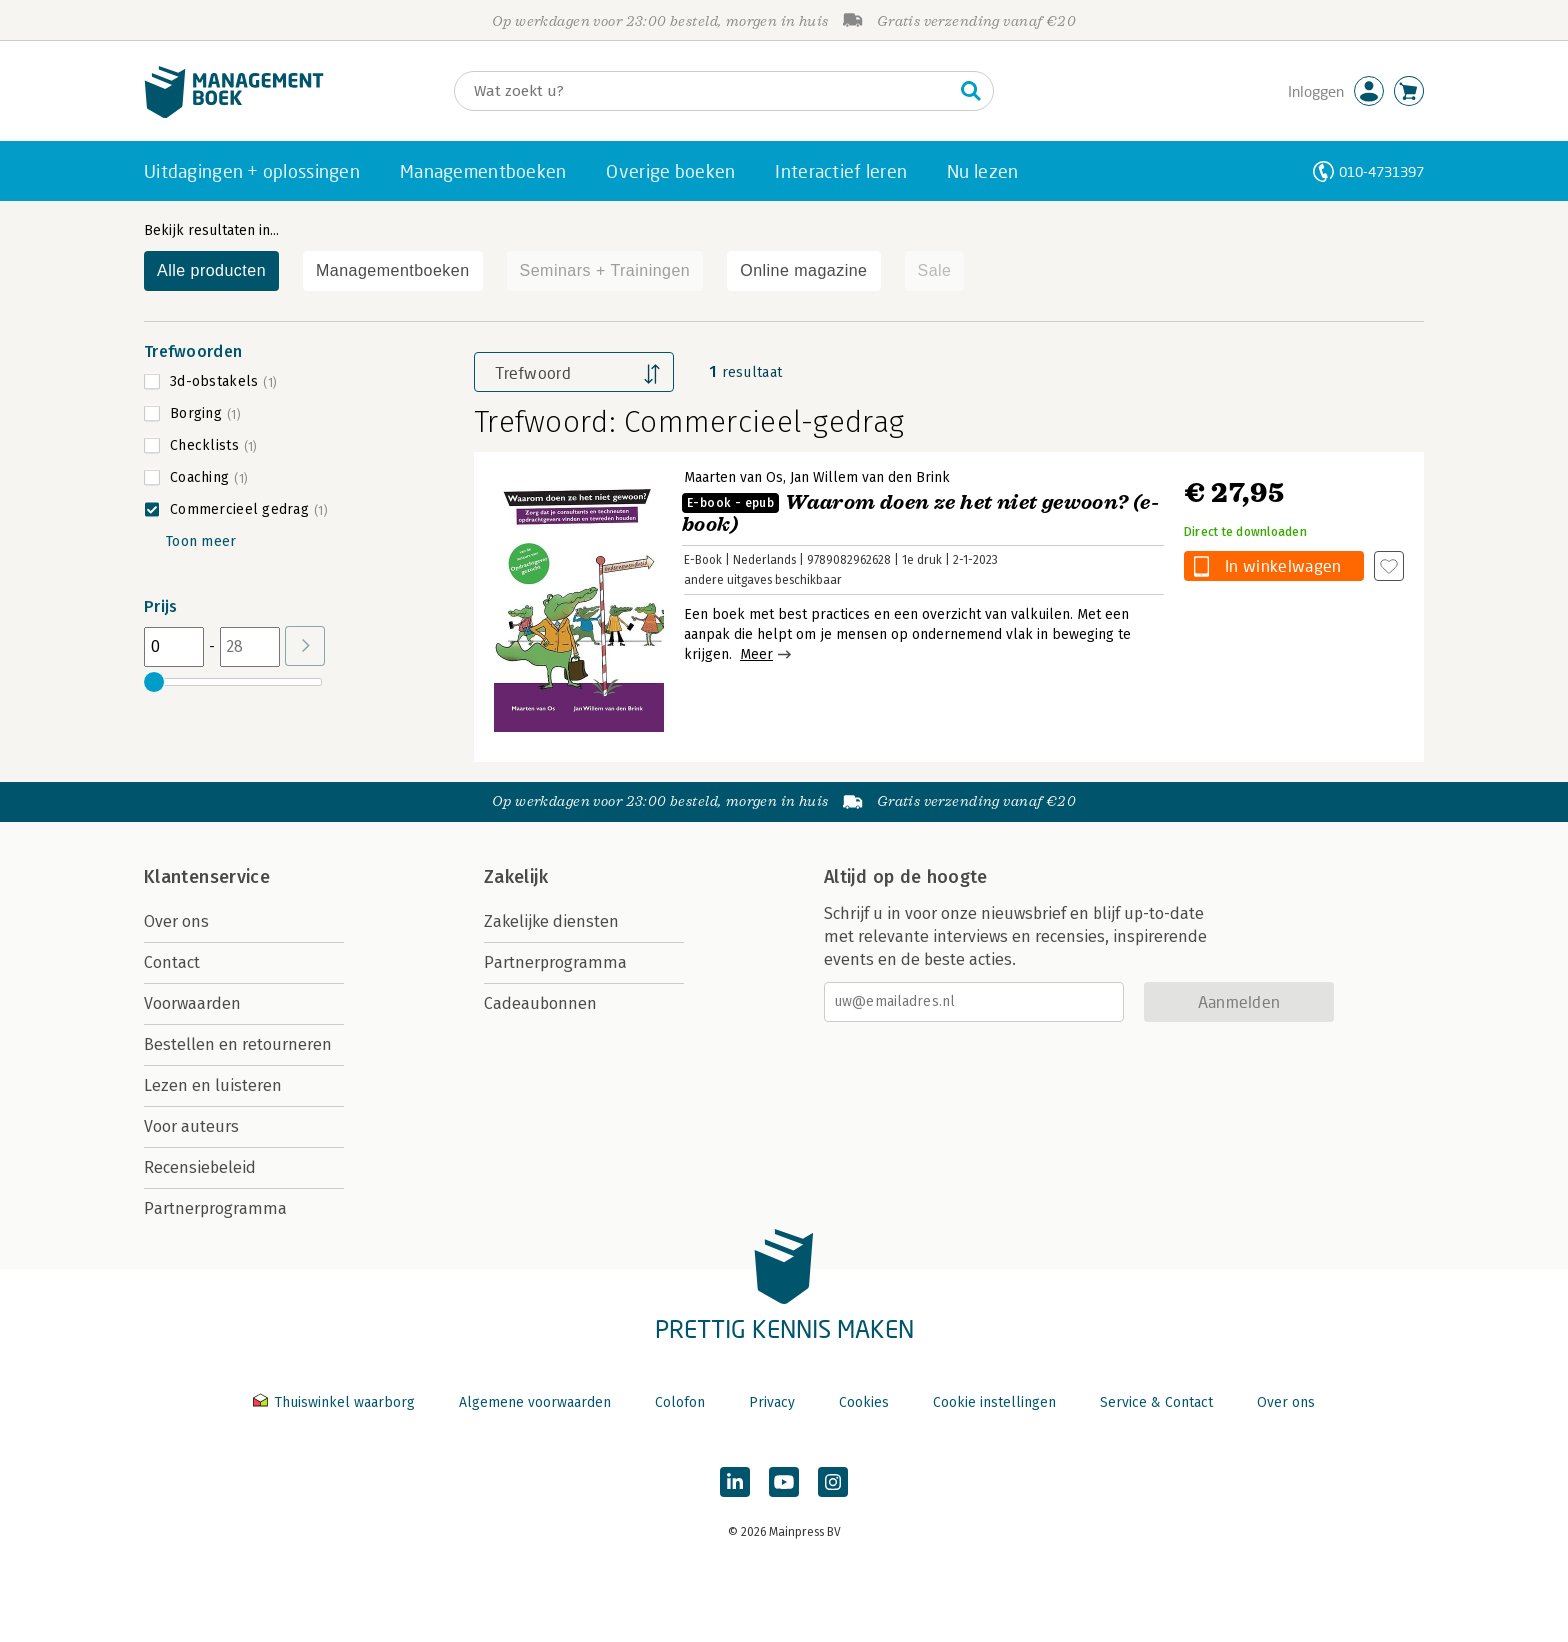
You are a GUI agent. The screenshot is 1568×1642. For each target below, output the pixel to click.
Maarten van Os (733, 477)
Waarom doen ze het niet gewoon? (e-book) (920, 513)
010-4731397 (1381, 171)
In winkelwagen (1283, 565)
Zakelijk (516, 877)
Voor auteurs (191, 1126)
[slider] (154, 682)
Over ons (176, 921)
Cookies (864, 1402)
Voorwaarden (192, 1003)
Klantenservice (207, 877)
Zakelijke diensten (551, 921)
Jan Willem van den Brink (870, 477)
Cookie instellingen (994, 1402)
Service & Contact (1156, 1402)
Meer (756, 654)
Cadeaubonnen (540, 1003)
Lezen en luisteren (213, 1085)
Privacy (772, 1402)
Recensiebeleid (200, 1167)
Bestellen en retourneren (238, 1044)
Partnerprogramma (215, 1208)
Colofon (680, 1402)
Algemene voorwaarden (535, 1402)
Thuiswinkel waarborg (336, 1402)
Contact (172, 962)
